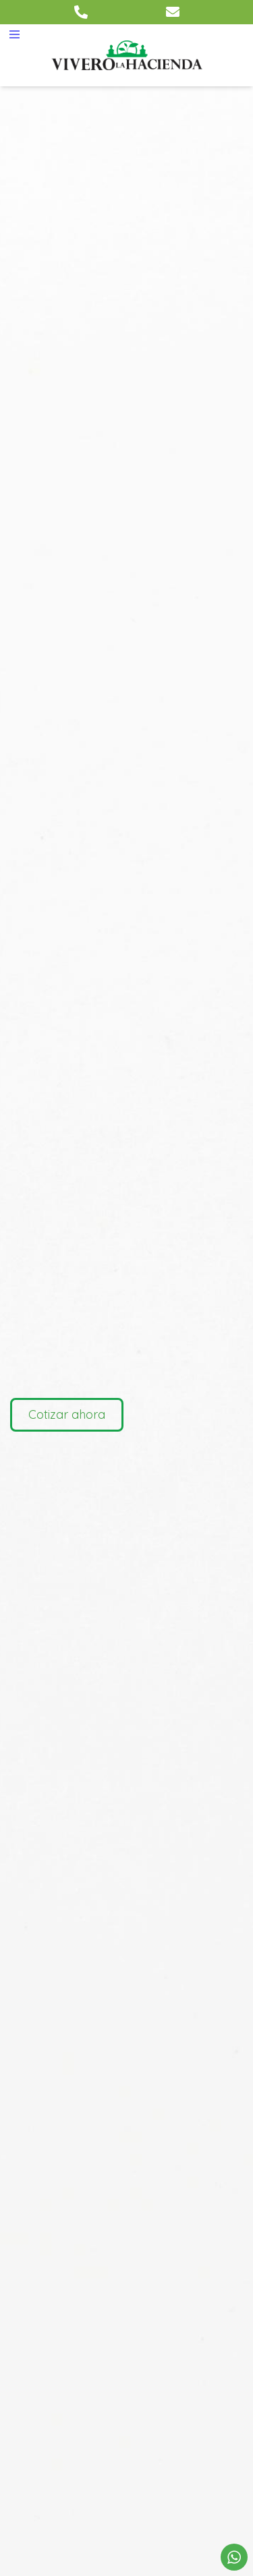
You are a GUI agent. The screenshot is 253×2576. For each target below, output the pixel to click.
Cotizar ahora (66, 1414)
